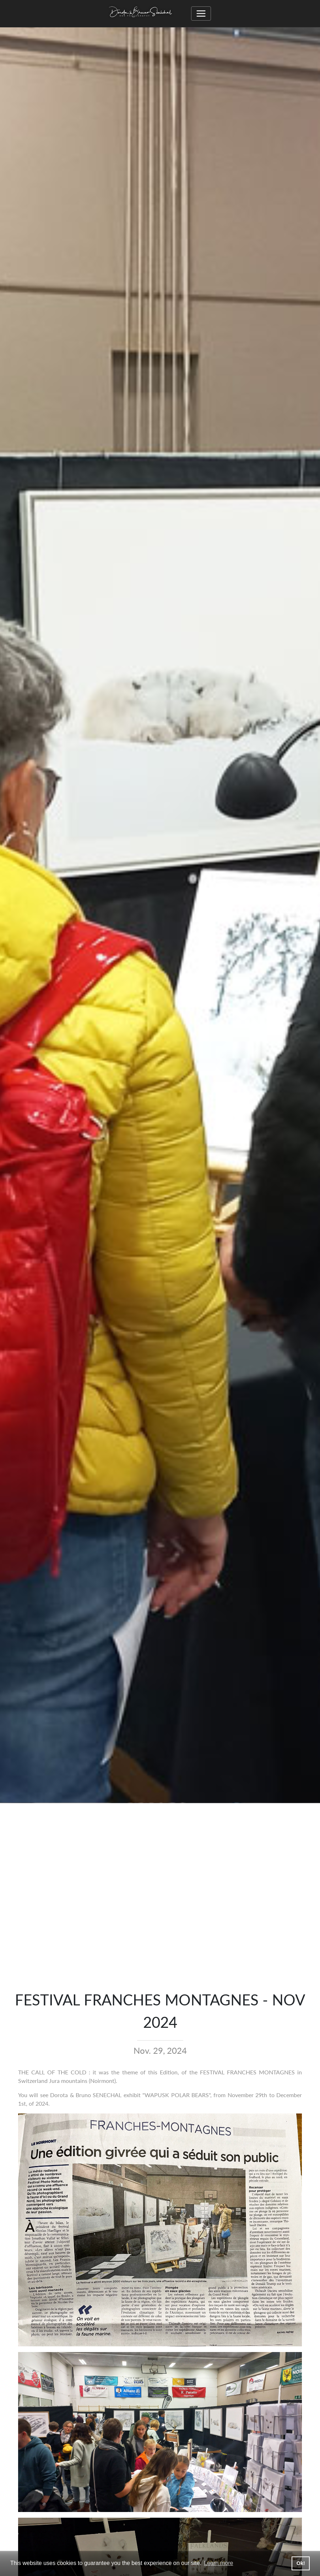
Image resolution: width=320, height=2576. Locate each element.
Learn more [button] (218, 2563)
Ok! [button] (301, 2563)
